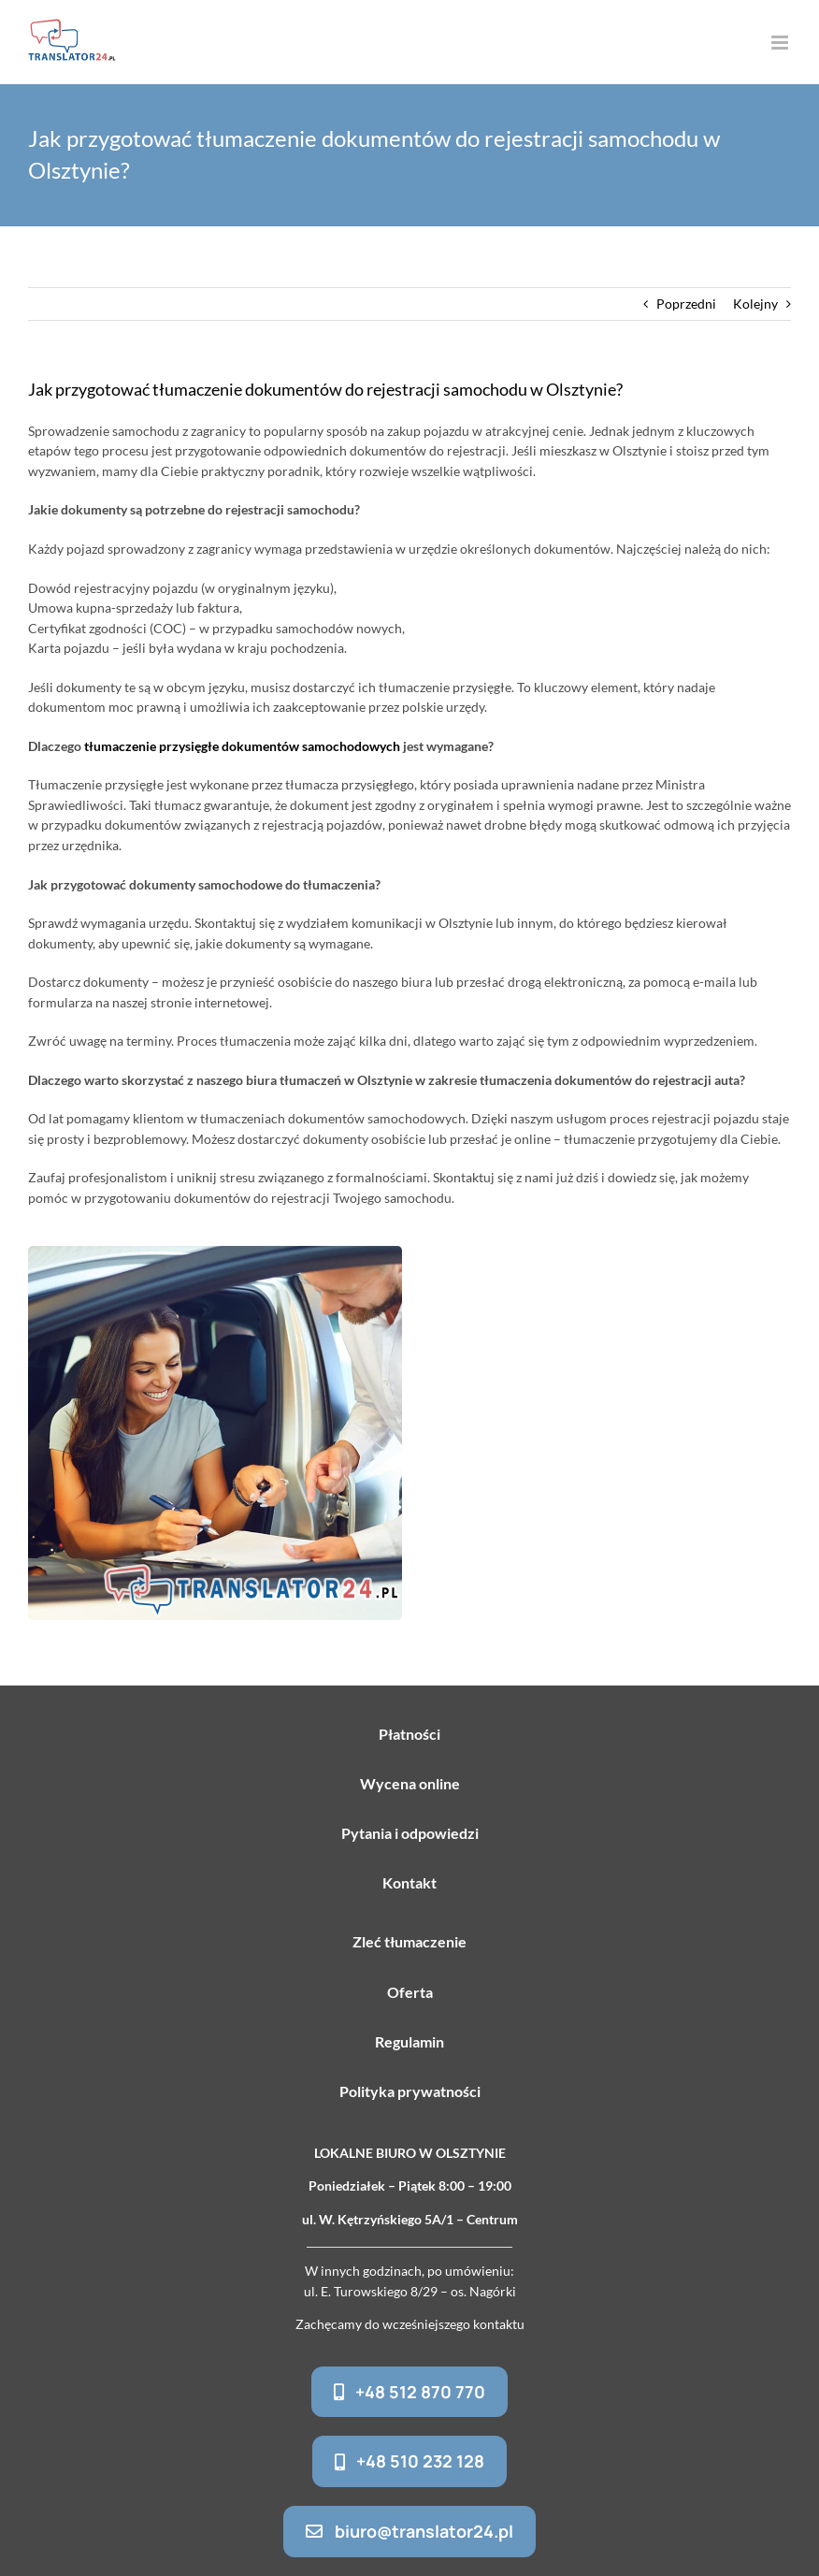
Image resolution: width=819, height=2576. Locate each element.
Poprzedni (686, 303)
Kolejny (755, 303)
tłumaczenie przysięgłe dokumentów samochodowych (242, 746)
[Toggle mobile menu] (781, 42)
